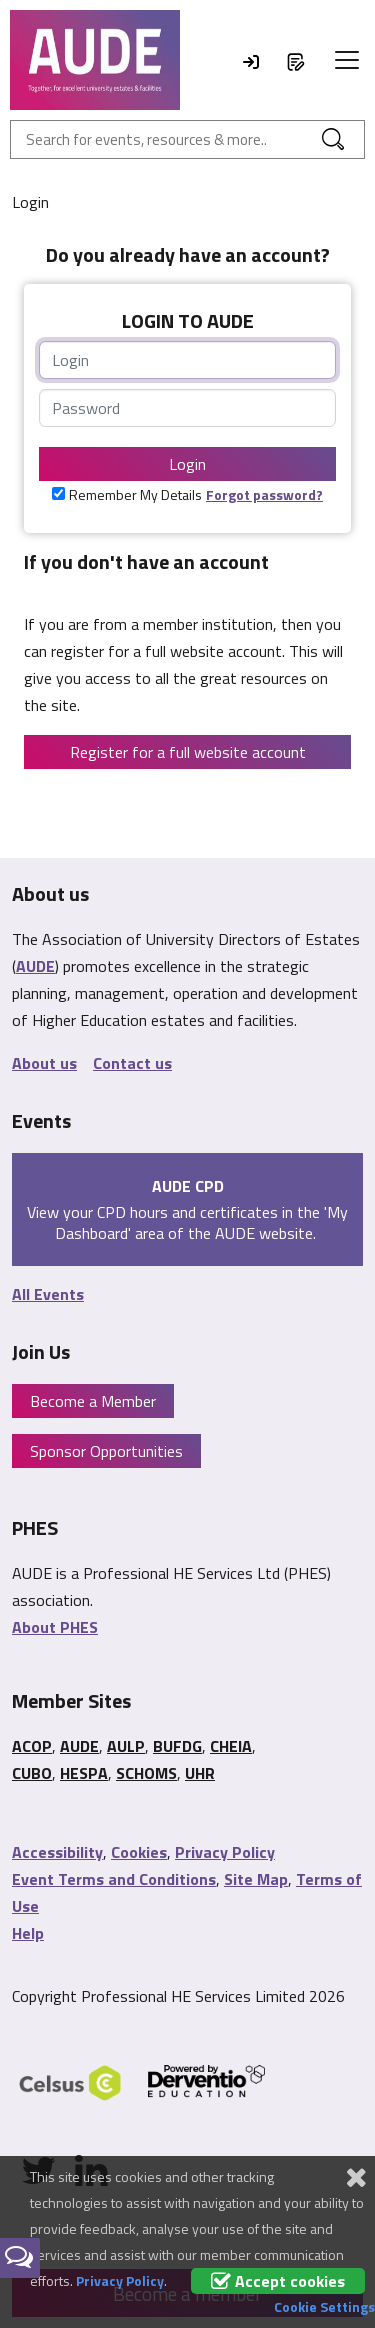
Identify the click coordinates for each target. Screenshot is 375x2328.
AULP (126, 1746)
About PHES (55, 1627)
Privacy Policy (225, 1852)
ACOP (32, 1746)
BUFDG (177, 1746)
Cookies (139, 1852)
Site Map (256, 1879)
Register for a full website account (188, 752)
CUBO (32, 1773)
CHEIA (231, 1746)
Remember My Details (135, 494)
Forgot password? (264, 494)
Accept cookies (278, 2281)
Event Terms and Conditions (114, 1879)
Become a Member (93, 1401)
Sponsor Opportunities (106, 1451)
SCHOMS (146, 1773)
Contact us (132, 1063)
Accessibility (57, 1852)
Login (187, 464)
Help (28, 1933)
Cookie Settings (324, 2306)
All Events (48, 1294)
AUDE (35, 966)
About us (44, 1063)
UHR (200, 1773)
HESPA (84, 1773)
